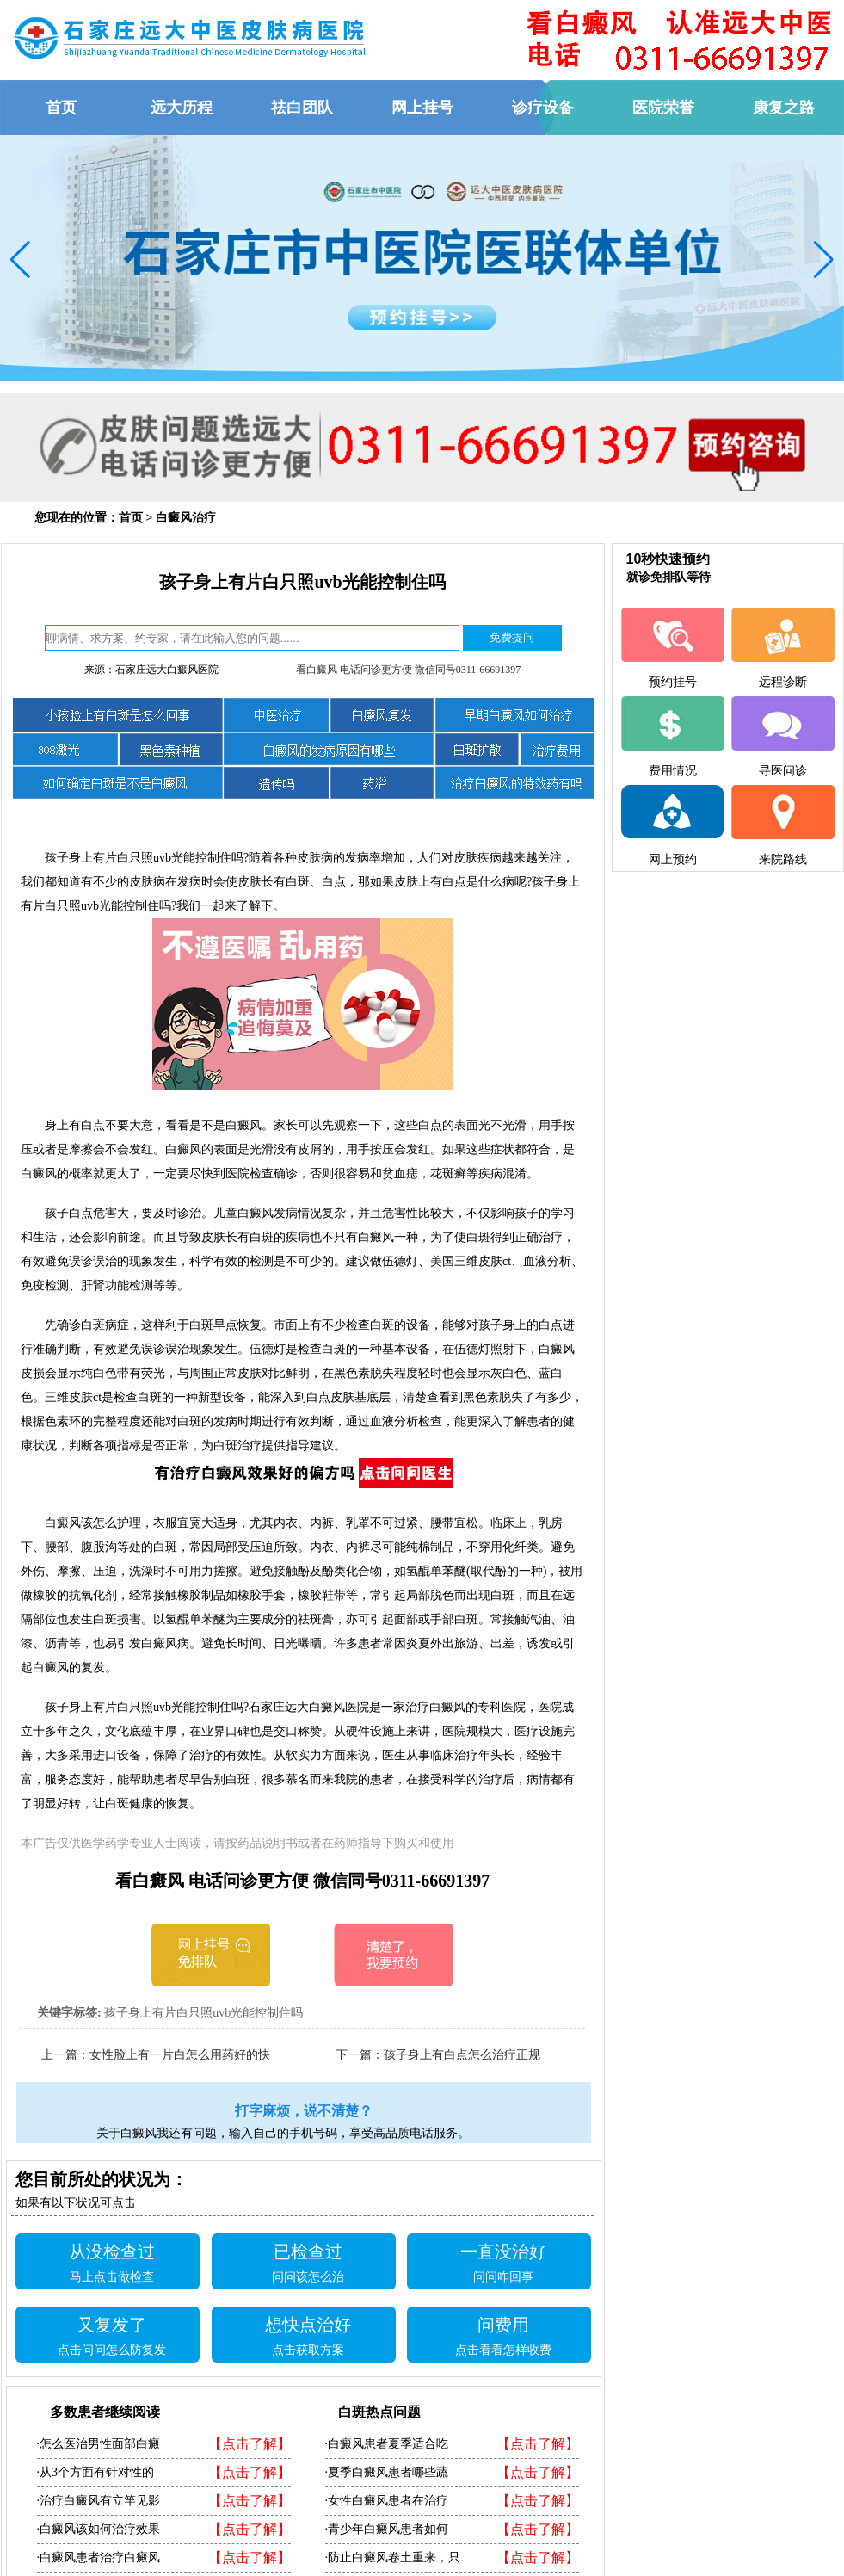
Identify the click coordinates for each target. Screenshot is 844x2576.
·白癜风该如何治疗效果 (99, 2529)
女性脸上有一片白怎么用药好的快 (179, 2054)
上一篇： (65, 2054)
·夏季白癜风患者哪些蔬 (387, 2472)
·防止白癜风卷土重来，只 (393, 2557)
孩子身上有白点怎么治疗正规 (462, 2054)
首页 (131, 517)
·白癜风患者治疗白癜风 (99, 2557)
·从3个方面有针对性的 (96, 2472)
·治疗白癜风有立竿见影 (99, 2500)
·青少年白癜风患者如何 (387, 2529)
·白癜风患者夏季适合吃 (387, 2443)
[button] (20, 260)
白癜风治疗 (186, 517)
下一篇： (360, 2054)
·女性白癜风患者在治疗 (387, 2500)
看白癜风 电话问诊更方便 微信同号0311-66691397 (408, 670)
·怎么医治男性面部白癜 (99, 2443)
